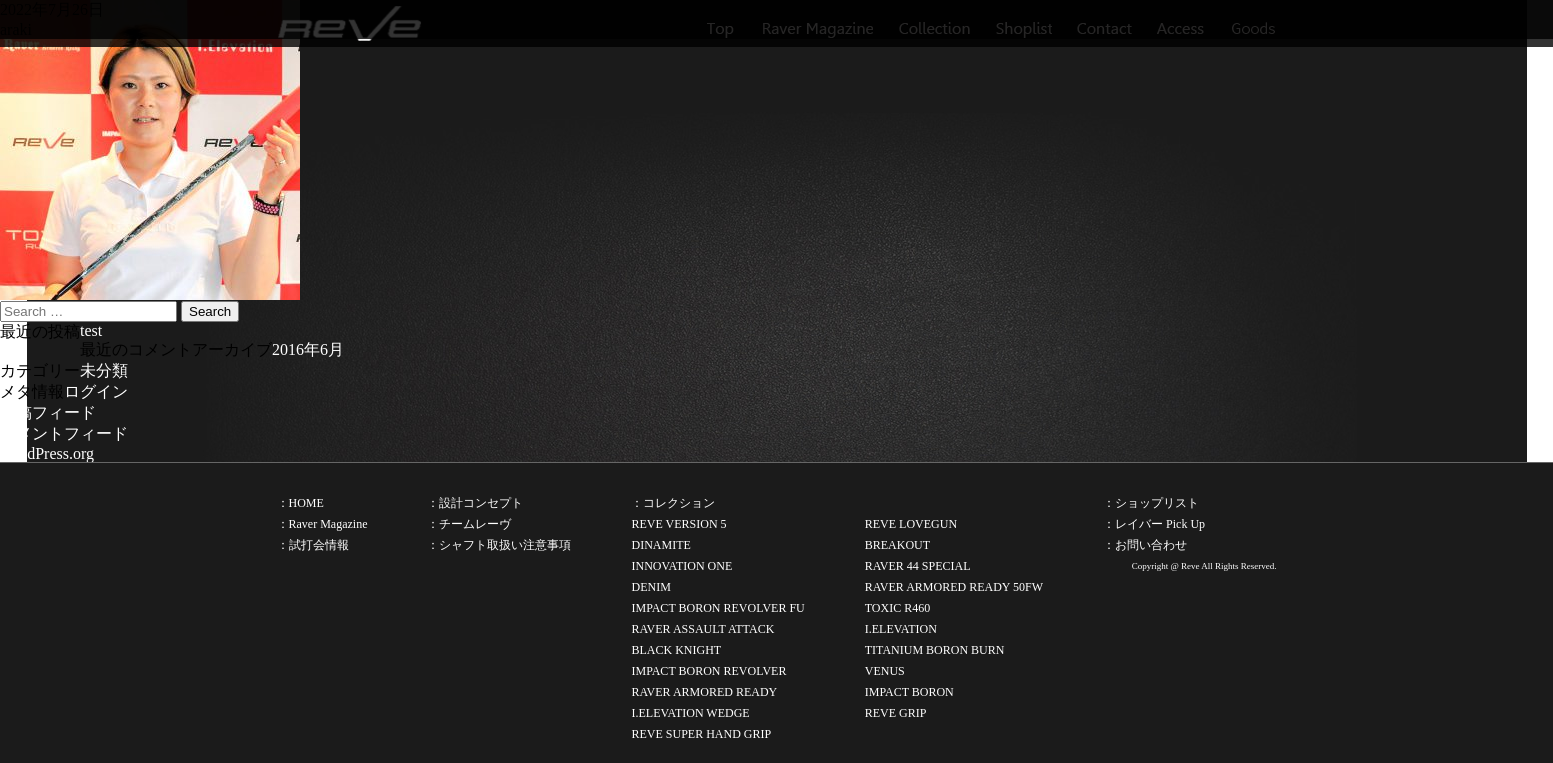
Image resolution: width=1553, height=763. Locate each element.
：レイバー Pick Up (1154, 524)
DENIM (650, 587)
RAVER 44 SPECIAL (918, 566)
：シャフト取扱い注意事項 (499, 545)
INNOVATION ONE (681, 566)
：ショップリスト (1151, 503)
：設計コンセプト (475, 503)
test (91, 330)
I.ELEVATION (901, 629)
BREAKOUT (897, 545)
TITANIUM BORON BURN (935, 650)
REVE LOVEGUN (911, 524)
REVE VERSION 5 (678, 524)
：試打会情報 (313, 545)
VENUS (885, 671)
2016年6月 (308, 349)
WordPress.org (47, 453)
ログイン (96, 391)
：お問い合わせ (1145, 545)
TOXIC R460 (897, 608)
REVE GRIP (896, 713)
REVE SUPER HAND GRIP (701, 734)
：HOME (300, 503)
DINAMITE (660, 545)
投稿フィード (48, 412)
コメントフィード (64, 433)
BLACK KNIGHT (676, 650)
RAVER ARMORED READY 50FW (954, 587)
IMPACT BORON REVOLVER (708, 671)
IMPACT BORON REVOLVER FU (717, 608)
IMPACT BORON (909, 692)
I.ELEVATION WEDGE (690, 713)
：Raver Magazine (322, 524)
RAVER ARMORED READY (704, 692)
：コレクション (673, 503)
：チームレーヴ (469, 524)
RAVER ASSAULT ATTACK (702, 629)
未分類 (104, 370)
